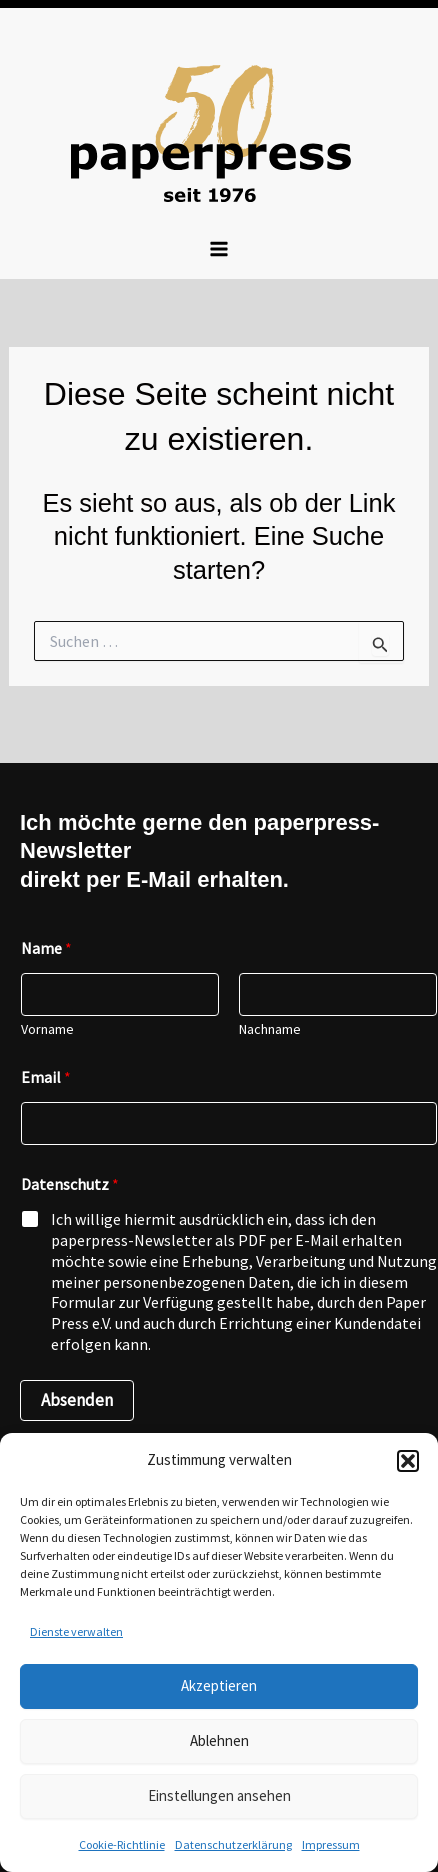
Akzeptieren (219, 1685)
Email (46, 1077)
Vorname (47, 1029)
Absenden (77, 1400)
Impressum (331, 1844)
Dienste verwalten (76, 1631)
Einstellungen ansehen (219, 1795)
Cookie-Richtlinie (122, 1844)
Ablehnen (219, 1740)
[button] (408, 1461)
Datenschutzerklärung (233, 1844)
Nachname (270, 1029)
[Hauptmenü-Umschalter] (219, 249)
